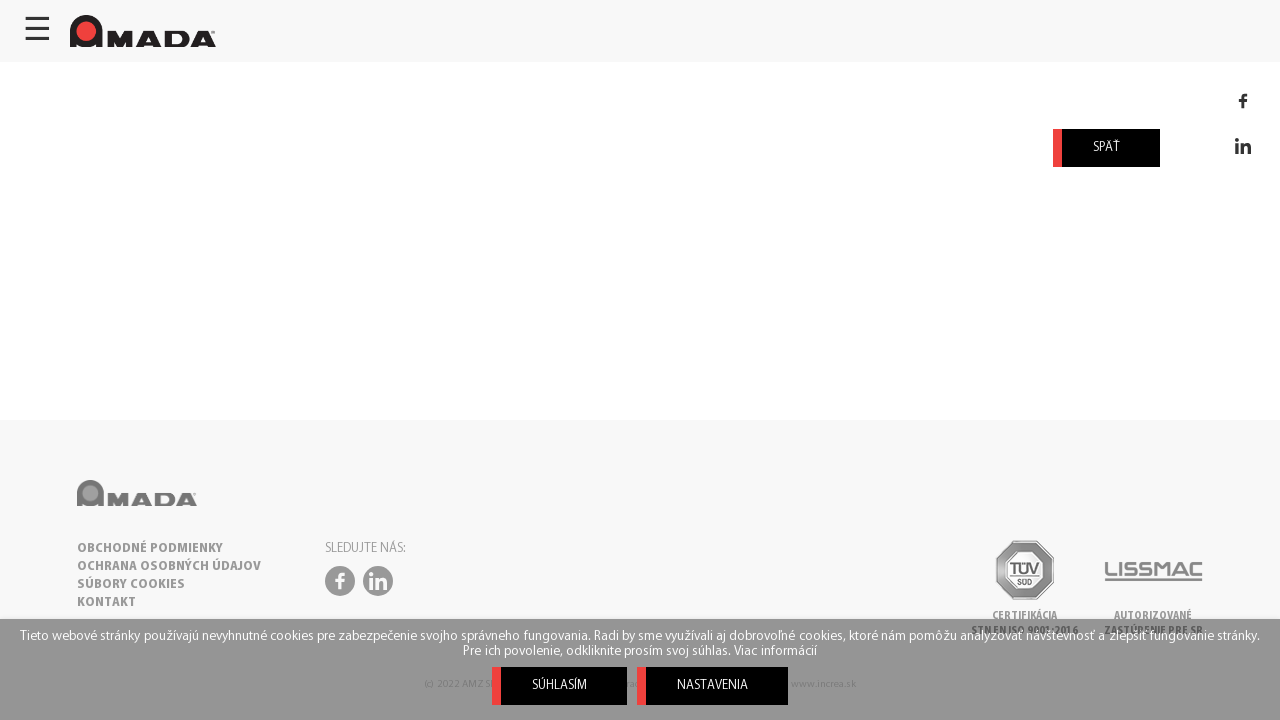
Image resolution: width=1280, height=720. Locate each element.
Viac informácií (775, 651)
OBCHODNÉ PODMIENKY (150, 548)
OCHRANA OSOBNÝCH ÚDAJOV (169, 566)
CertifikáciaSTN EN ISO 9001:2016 (1024, 616)
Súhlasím (559, 685)
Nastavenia (712, 685)
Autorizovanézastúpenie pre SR (1153, 616)
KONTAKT (106, 602)
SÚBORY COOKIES (131, 584)
